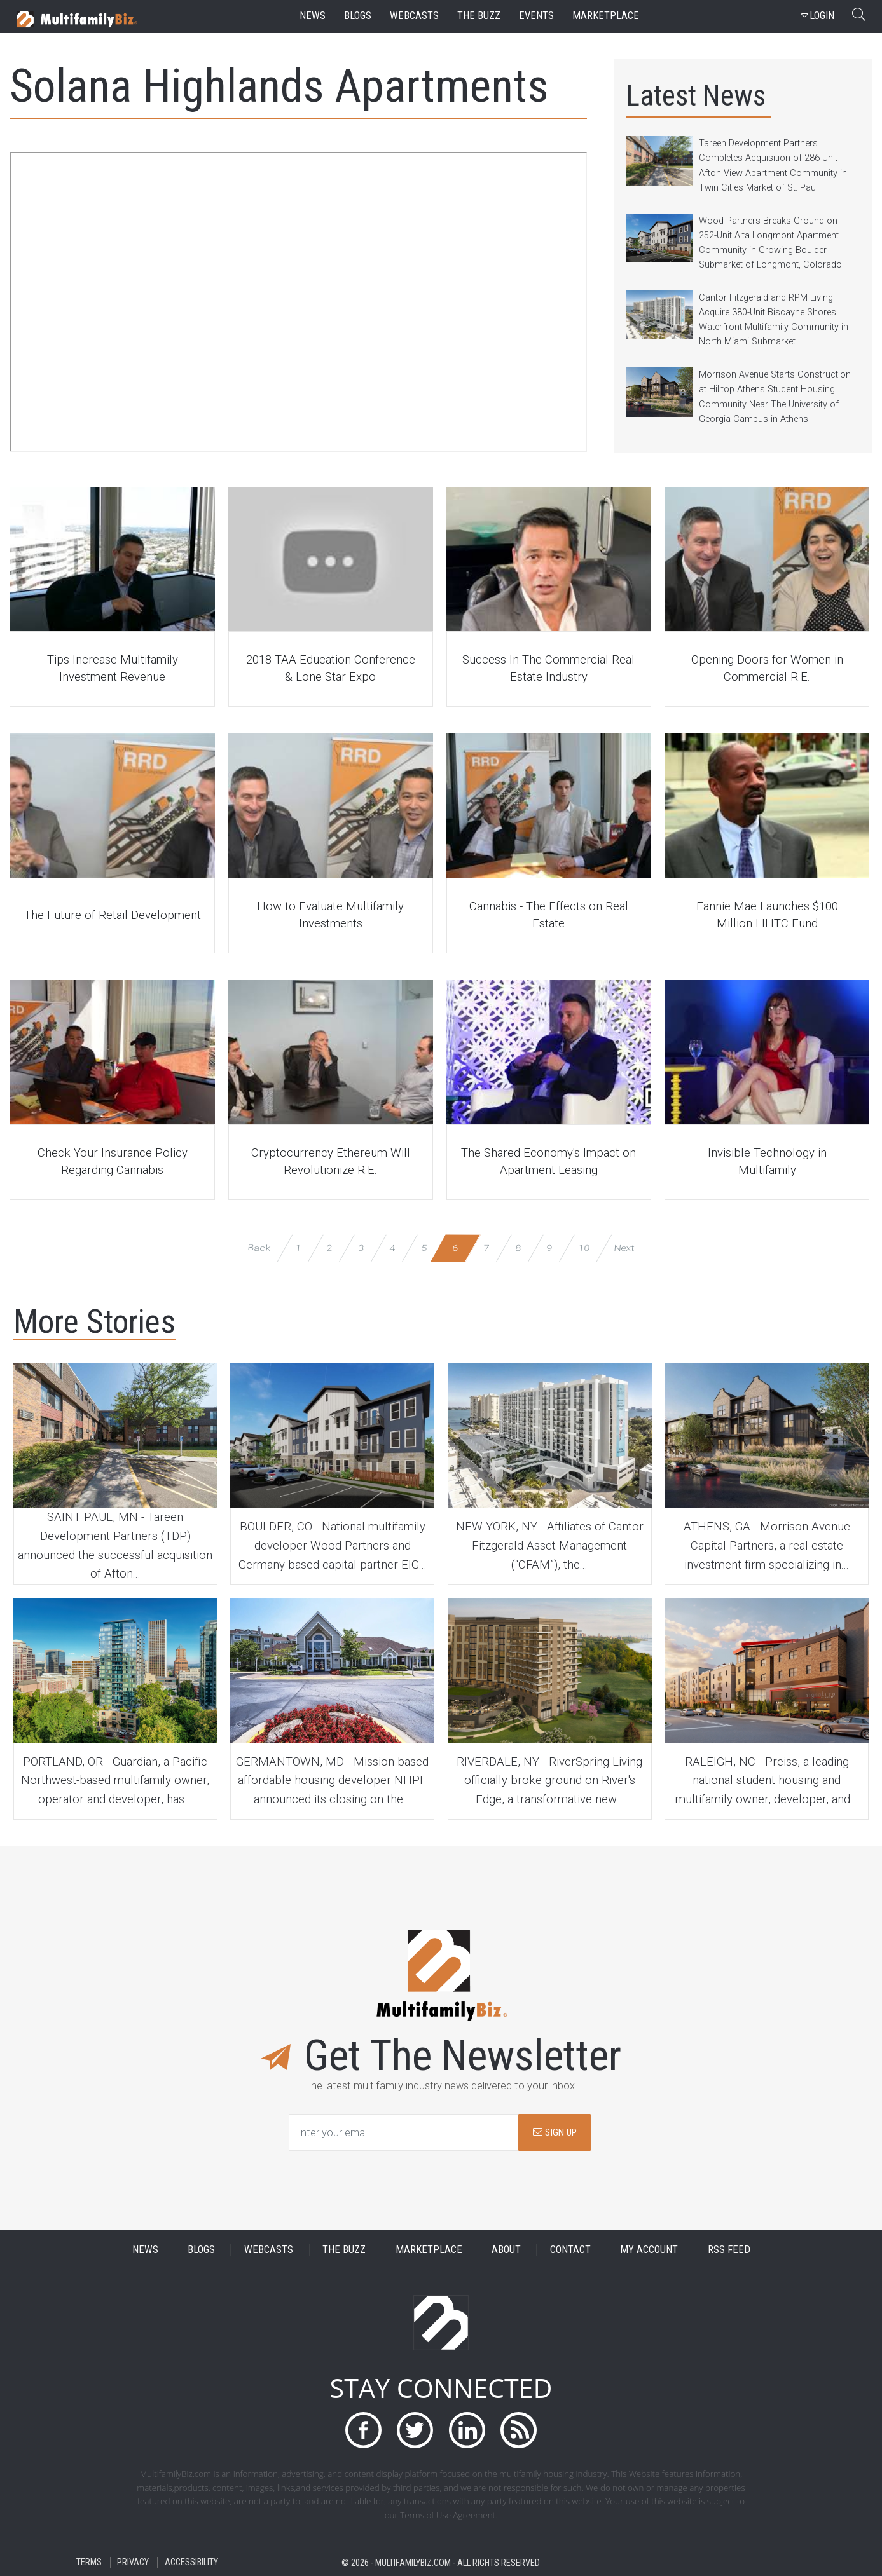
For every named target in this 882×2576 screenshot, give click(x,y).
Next (624, 1248)
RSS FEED (729, 2250)
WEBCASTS (268, 2250)
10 (583, 1248)
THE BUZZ (344, 2250)
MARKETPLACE (429, 2250)
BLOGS (201, 2250)
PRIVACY (133, 2562)
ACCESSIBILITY (191, 2562)
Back (259, 1248)
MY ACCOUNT (649, 2250)
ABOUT (506, 2250)
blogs (357, 16)
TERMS (89, 2562)
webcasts (414, 16)
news (313, 16)
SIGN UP (555, 2132)
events (536, 16)
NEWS (145, 2250)
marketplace (605, 16)
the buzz (478, 16)
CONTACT (570, 2250)
